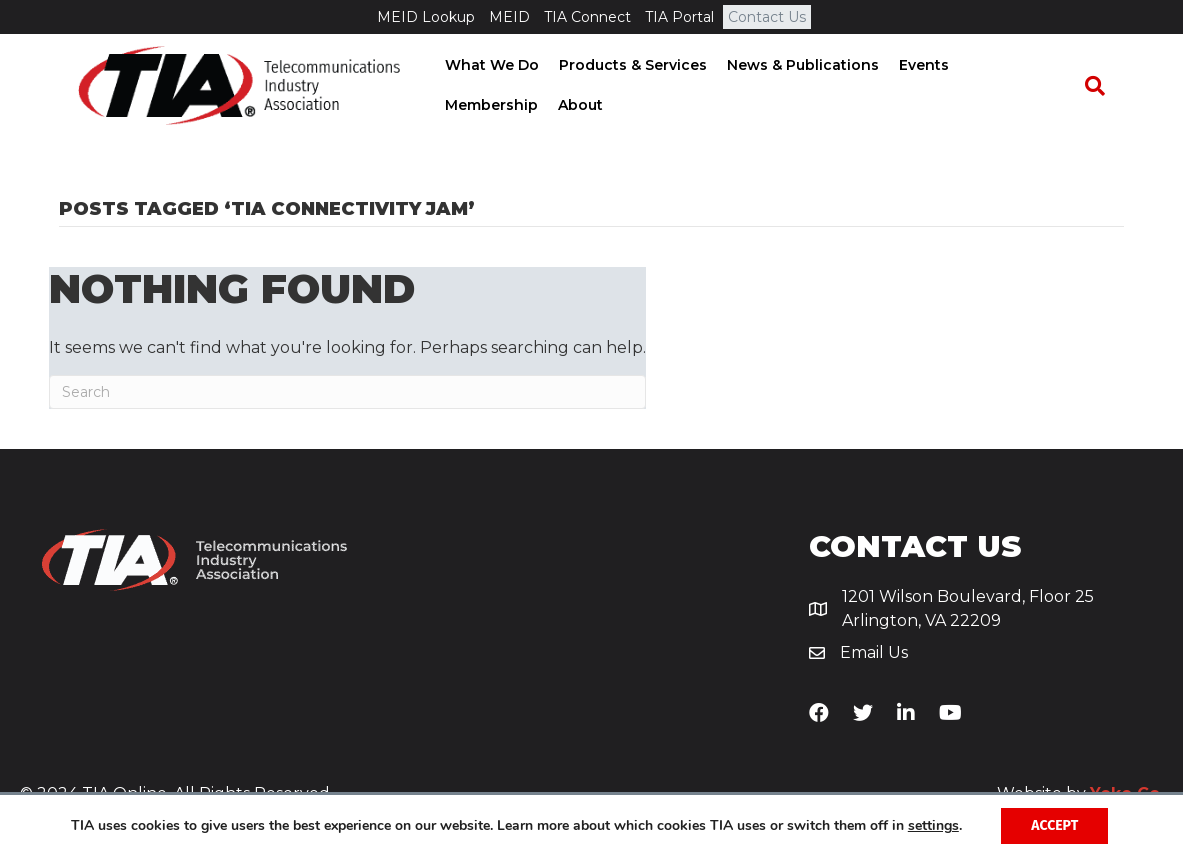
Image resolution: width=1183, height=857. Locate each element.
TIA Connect (587, 17)
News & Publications (797, 66)
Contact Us (767, 17)
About (461, 106)
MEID (509, 17)
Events (918, 66)
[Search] (1104, 87)
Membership (1009, 66)
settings (933, 826)
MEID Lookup (426, 17)
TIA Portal (679, 17)
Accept (1054, 825)
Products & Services (627, 66)
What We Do (486, 66)
